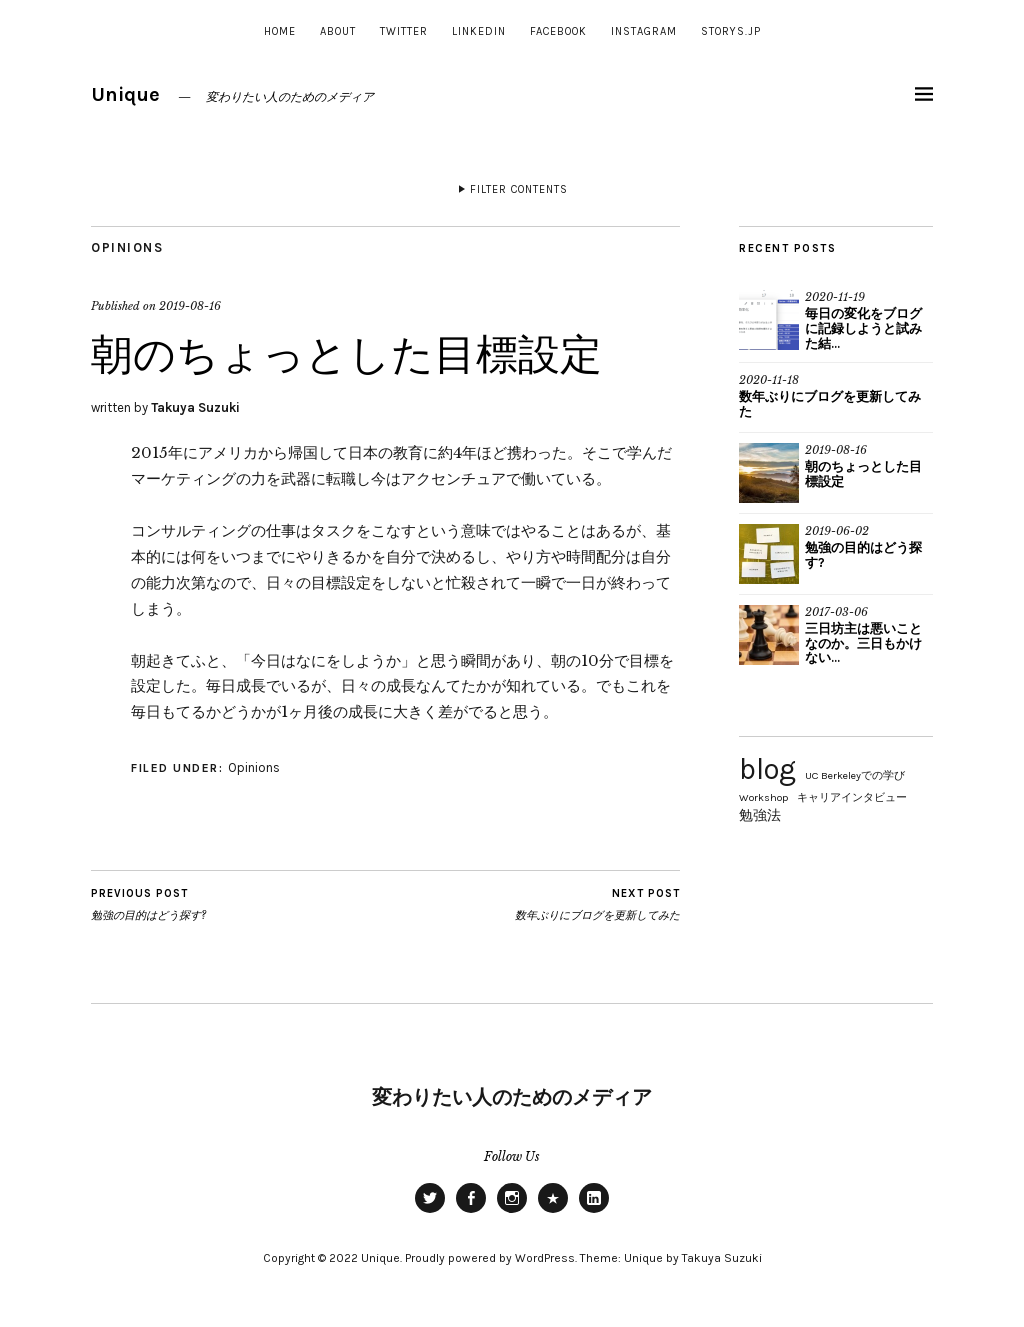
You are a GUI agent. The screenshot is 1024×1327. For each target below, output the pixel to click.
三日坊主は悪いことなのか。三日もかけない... (863, 643)
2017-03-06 (836, 612)
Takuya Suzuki (195, 407)
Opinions (127, 247)
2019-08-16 (190, 306)
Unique (125, 94)
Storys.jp (731, 31)
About (338, 31)
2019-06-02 (837, 531)
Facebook (558, 31)
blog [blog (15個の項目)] (767, 769)
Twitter (404, 31)
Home (280, 31)
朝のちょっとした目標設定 (863, 474)
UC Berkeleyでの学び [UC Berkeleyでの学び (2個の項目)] (855, 775)
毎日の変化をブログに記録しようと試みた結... (863, 328)
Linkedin (479, 31)
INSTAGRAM (644, 31)
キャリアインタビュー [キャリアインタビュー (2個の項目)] (852, 797)
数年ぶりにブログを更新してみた (597, 904)
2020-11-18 (769, 380)
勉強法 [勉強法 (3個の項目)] (760, 815)
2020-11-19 (835, 297)
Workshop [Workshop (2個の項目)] (763, 797)
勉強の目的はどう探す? (148, 904)
